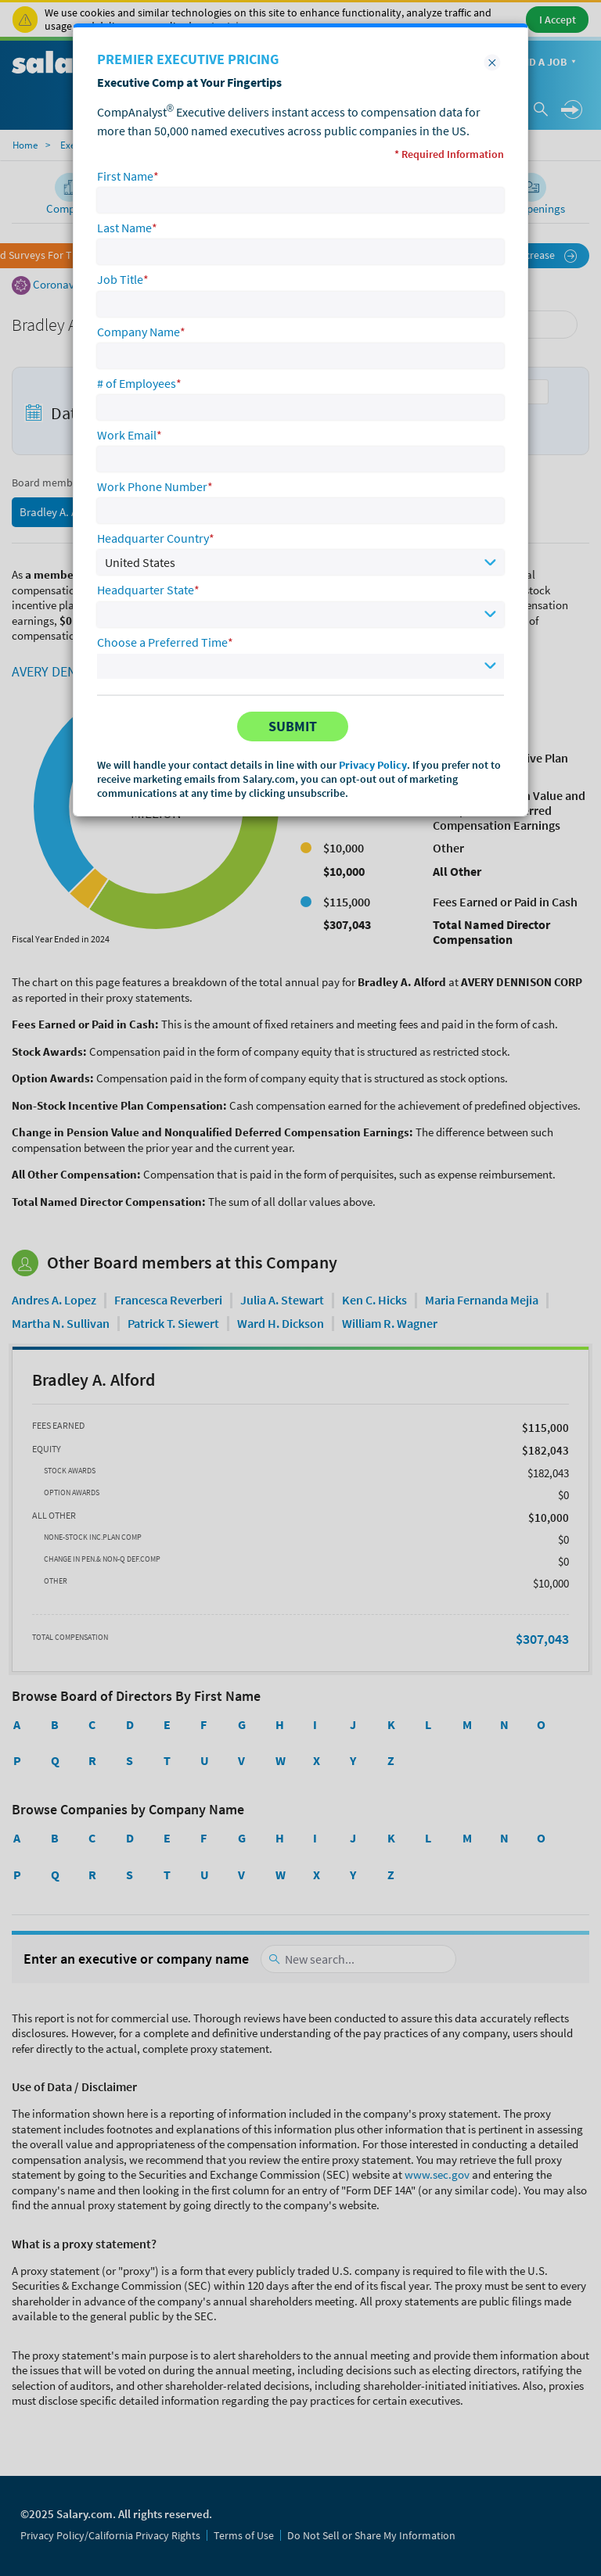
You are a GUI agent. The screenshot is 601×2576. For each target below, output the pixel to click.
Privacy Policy (373, 765)
